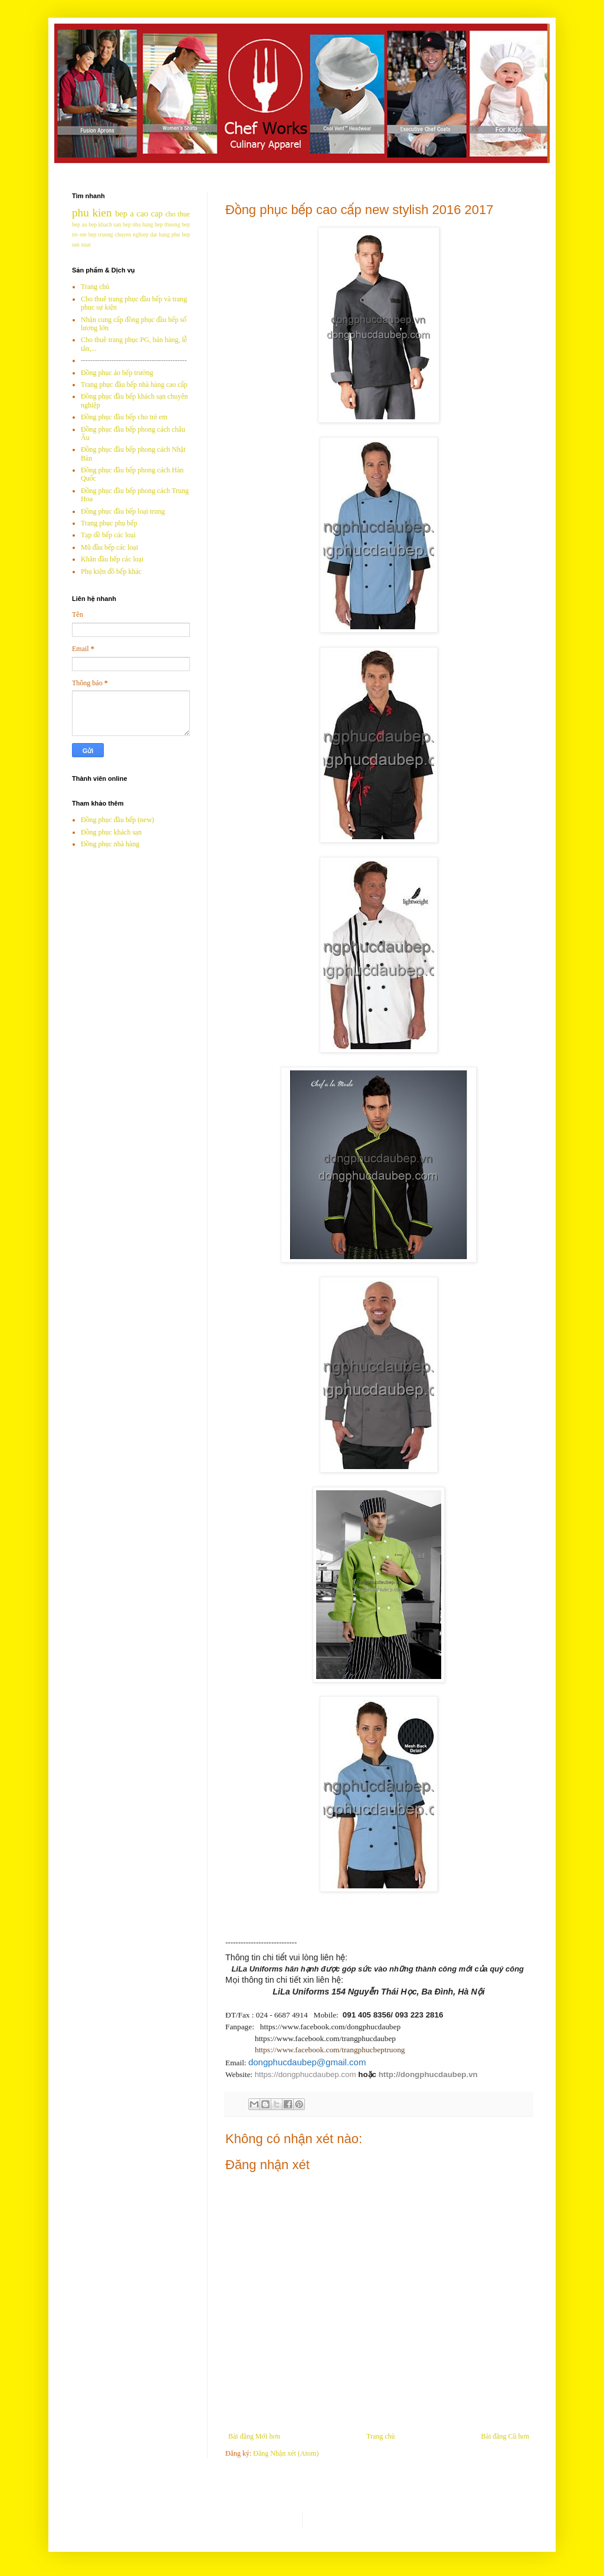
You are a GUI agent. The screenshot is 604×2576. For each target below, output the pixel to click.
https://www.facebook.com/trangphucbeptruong (330, 2049)
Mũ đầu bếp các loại (109, 547)
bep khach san (104, 224)
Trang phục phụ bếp (109, 523)
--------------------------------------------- (134, 360)
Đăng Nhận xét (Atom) (286, 2453)
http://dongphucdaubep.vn (428, 2074)
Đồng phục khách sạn (111, 832)
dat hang (159, 234)
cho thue (177, 214)
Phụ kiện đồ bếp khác (111, 571)
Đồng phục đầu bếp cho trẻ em (124, 417)
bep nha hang (138, 224)
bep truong (100, 234)
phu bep (181, 234)
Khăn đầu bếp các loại (112, 559)
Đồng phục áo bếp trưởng (117, 373)
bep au (79, 224)
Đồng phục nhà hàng (110, 844)
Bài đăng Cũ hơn (505, 2436)
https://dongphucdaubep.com (305, 2074)
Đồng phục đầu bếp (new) (117, 820)
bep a (124, 213)
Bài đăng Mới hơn (254, 2436)
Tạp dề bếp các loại (108, 535)
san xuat (81, 244)
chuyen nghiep (132, 234)
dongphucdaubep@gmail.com (307, 2062)
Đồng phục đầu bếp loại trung (123, 511)
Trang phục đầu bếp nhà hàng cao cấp (134, 384)
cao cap (149, 213)
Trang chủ (380, 2436)
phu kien (91, 212)
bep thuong (167, 224)
